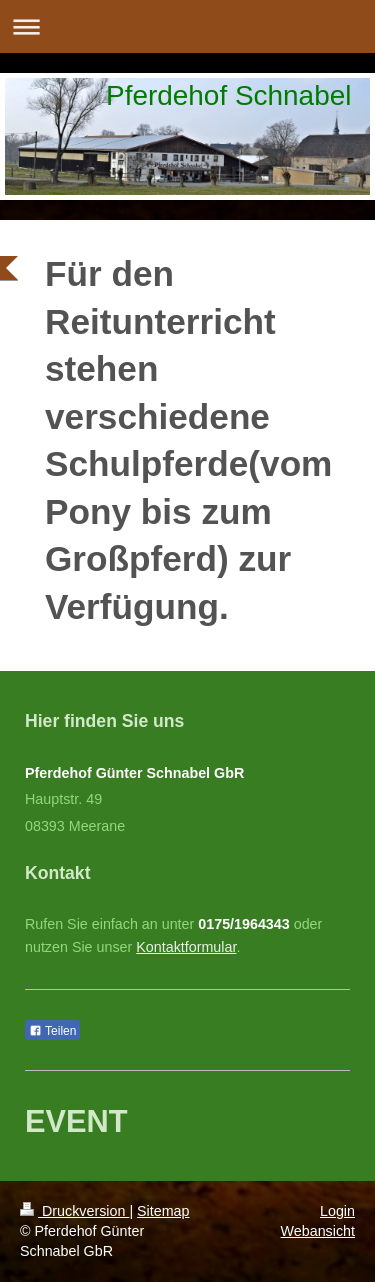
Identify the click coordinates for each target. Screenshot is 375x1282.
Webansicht (318, 1231)
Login (337, 1211)
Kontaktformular (186, 947)
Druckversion (74, 1211)
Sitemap (163, 1211)
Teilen (52, 1031)
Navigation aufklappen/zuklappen (187, 26)
